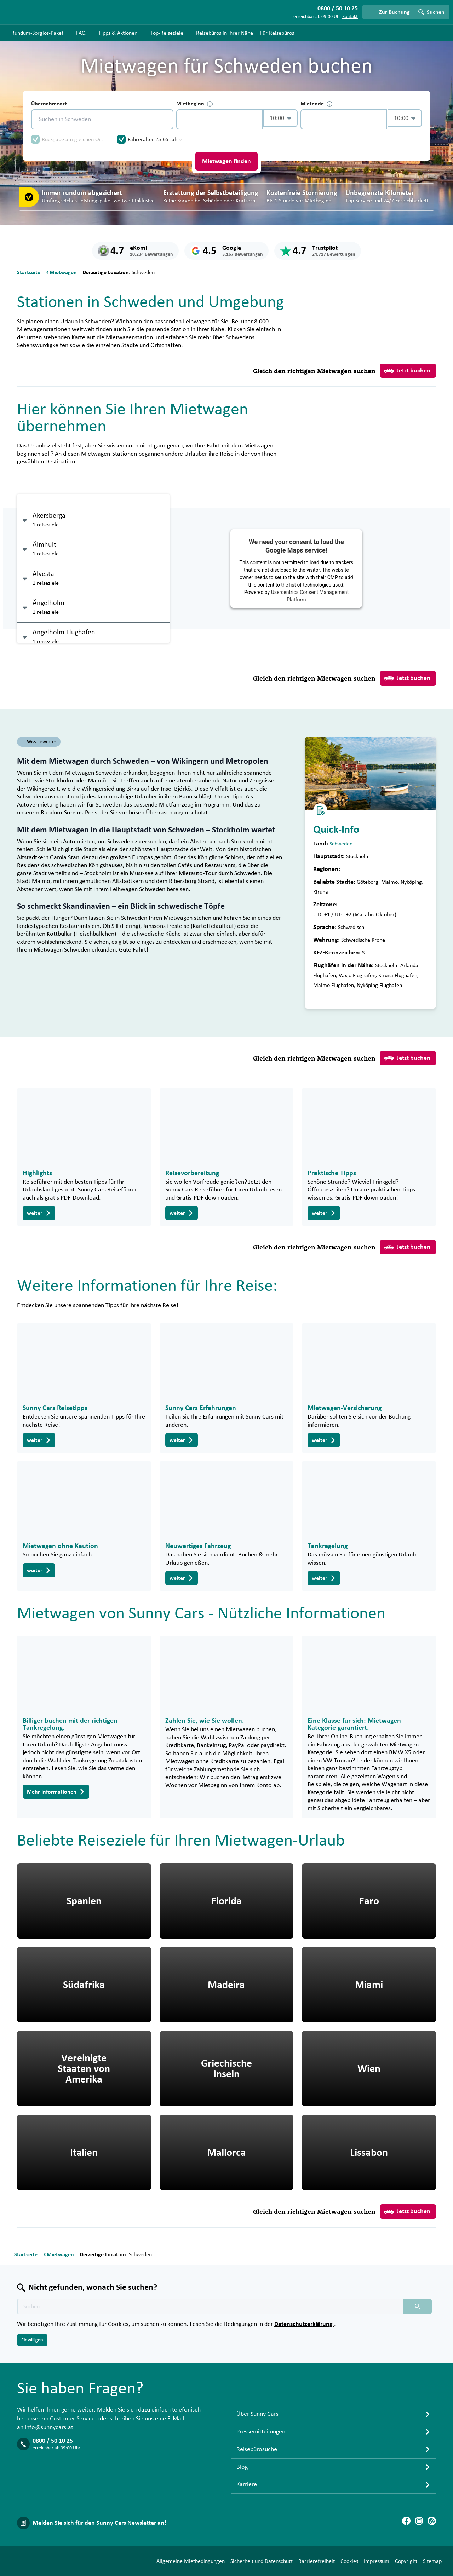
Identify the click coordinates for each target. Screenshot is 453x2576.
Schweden (340, 844)
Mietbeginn (194, 104)
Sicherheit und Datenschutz (261, 2561)
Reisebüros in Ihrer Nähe (224, 33)
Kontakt (350, 16)
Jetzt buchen (407, 370)
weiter (39, 1213)
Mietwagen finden (226, 161)
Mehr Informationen (56, 1792)
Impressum (376, 2561)
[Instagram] (419, 2521)
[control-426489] (219, 119)
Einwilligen (32, 2340)
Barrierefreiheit (316, 2561)
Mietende (316, 104)
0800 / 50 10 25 (53, 2441)
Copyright (406, 2561)
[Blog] (432, 2521)
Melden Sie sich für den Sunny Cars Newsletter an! (99, 2523)
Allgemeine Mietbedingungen (190, 2561)
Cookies (349, 2561)
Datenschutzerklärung (304, 2324)
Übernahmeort (49, 103)
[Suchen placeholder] (417, 2306)
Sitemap (432, 2561)
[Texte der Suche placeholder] (210, 2306)
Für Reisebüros (277, 33)
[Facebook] (406, 2521)
